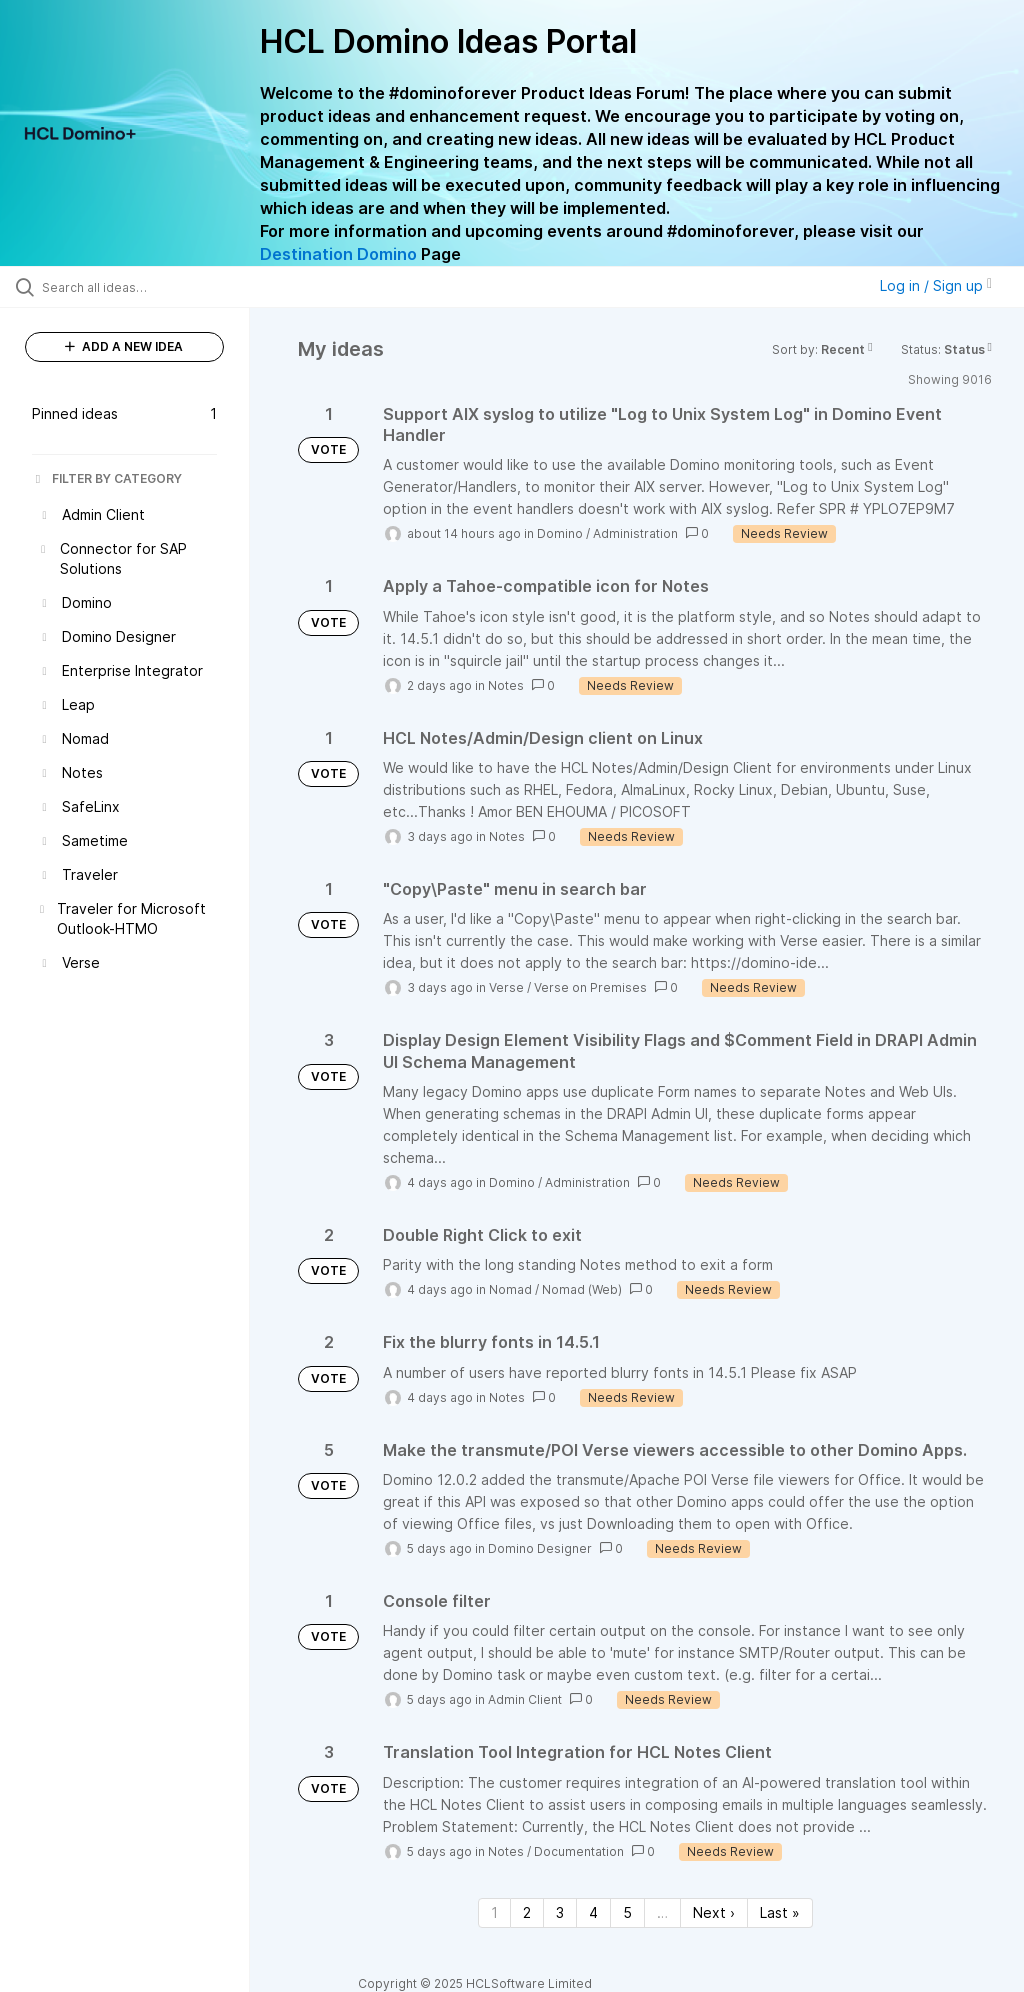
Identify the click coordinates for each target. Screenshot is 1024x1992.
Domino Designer (540, 1548)
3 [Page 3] (560, 1912)
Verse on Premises (590, 987)
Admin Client (525, 1699)
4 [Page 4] (593, 1912)
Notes (506, 685)
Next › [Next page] (714, 1912)
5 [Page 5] (627, 1912)
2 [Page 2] (527, 1912)
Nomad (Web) (582, 1289)
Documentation (579, 1851)
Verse (506, 987)
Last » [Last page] (780, 1912)
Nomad (510, 1289)
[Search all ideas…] (135, 287)
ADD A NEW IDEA (124, 346)
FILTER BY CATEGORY (107, 478)
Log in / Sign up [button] (936, 285)
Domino (560, 533)
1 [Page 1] (494, 1912)
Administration (635, 533)
